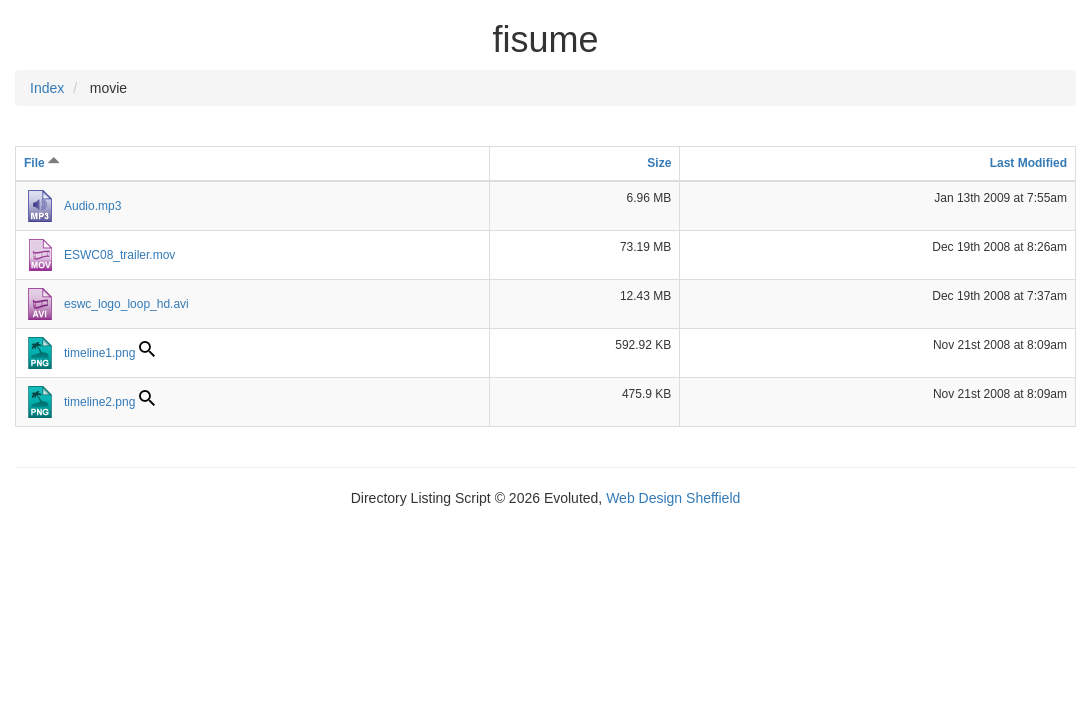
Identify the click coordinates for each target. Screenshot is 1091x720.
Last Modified (1028, 163)
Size (659, 163)
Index (47, 88)
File (42, 163)
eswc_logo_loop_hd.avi (126, 304)
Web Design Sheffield (673, 498)
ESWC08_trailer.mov (119, 255)
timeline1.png (99, 353)
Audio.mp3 (92, 206)
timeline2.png (99, 402)
